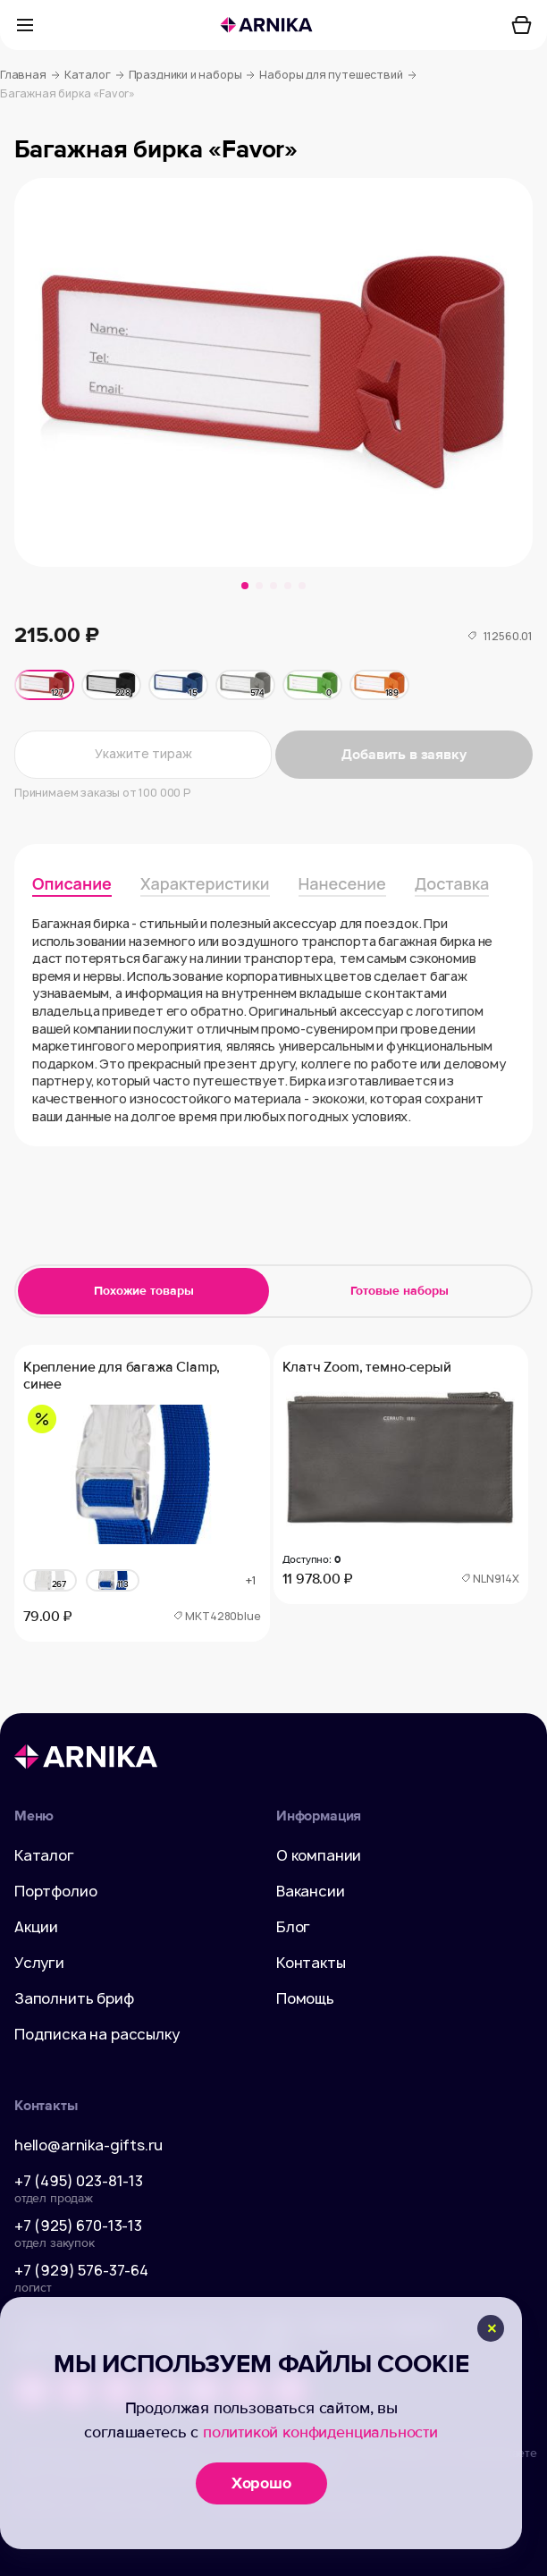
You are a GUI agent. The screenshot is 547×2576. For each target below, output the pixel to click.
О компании (318, 1855)
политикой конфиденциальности (320, 2432)
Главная (30, 75)
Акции (36, 1927)
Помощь (305, 1998)
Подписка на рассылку (96, 2034)
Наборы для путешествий (337, 75)
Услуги (39, 1962)
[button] (244, 585)
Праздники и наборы (192, 75)
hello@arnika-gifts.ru (88, 2145)
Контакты (311, 1962)
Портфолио (55, 1891)
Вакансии (310, 1891)
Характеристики (205, 883)
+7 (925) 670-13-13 (78, 2225)
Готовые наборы (399, 1290)
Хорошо (261, 2483)
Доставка (452, 883)
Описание (72, 883)
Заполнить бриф (74, 1998)
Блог (293, 1927)
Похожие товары (144, 1290)
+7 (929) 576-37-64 (81, 2270)
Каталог (94, 75)
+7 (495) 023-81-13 (78, 2181)
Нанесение (342, 883)
